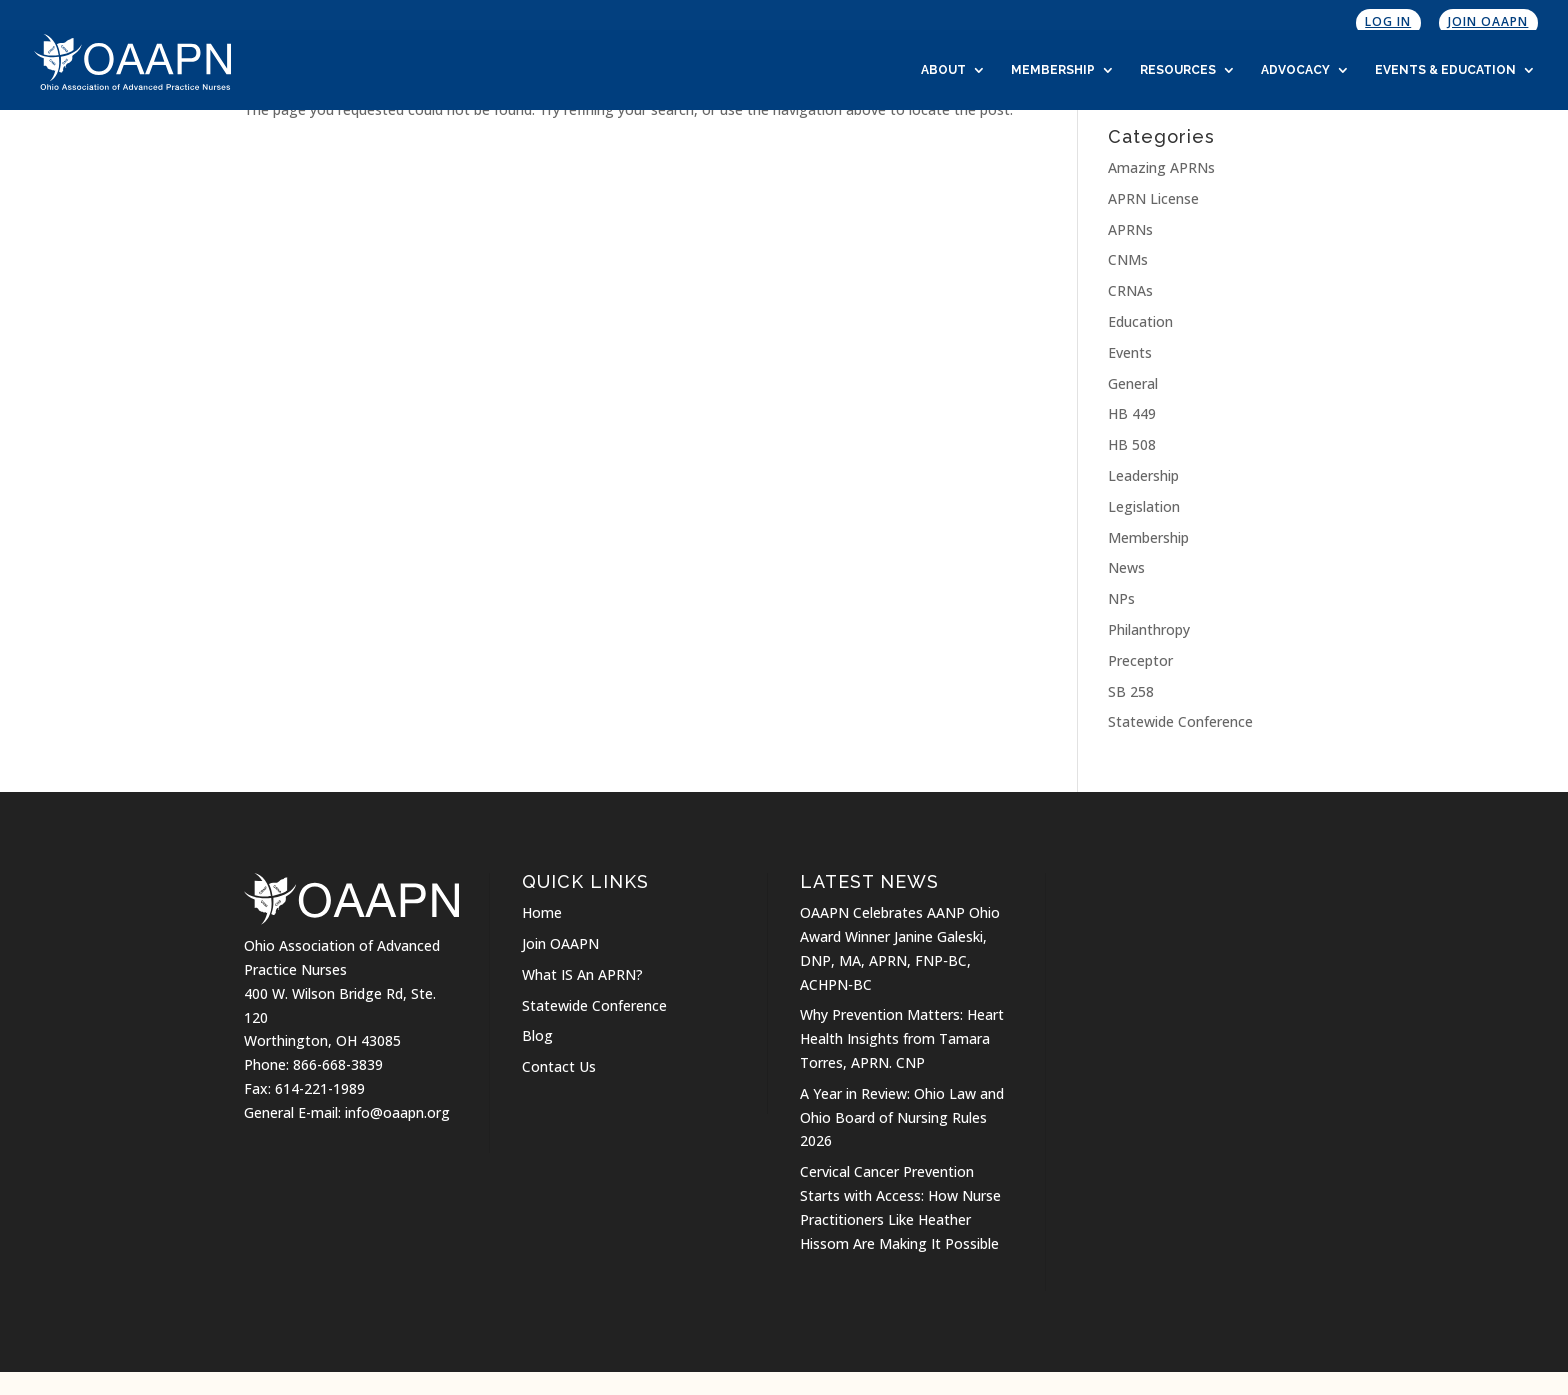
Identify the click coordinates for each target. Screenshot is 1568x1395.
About (943, 70)
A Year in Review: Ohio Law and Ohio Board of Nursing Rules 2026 (902, 1117)
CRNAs (1130, 290)
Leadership (1143, 475)
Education (1140, 321)
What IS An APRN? (582, 974)
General (1133, 383)
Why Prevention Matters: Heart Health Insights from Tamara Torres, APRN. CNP (902, 1038)
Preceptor (1140, 660)
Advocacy (1295, 70)
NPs (1121, 598)
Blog (537, 1035)
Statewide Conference (1180, 721)
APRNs (1130, 229)
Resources (1178, 70)
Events (1130, 352)
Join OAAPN (1488, 21)
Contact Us (559, 1066)
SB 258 (1131, 691)
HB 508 (1132, 444)
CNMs (1128, 259)
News (1126, 567)
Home (542, 912)
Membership (1053, 70)
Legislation (1144, 506)
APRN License (1153, 198)
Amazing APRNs (1161, 167)
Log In (1388, 21)
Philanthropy (1149, 629)
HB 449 (1132, 413)
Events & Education (1445, 70)
